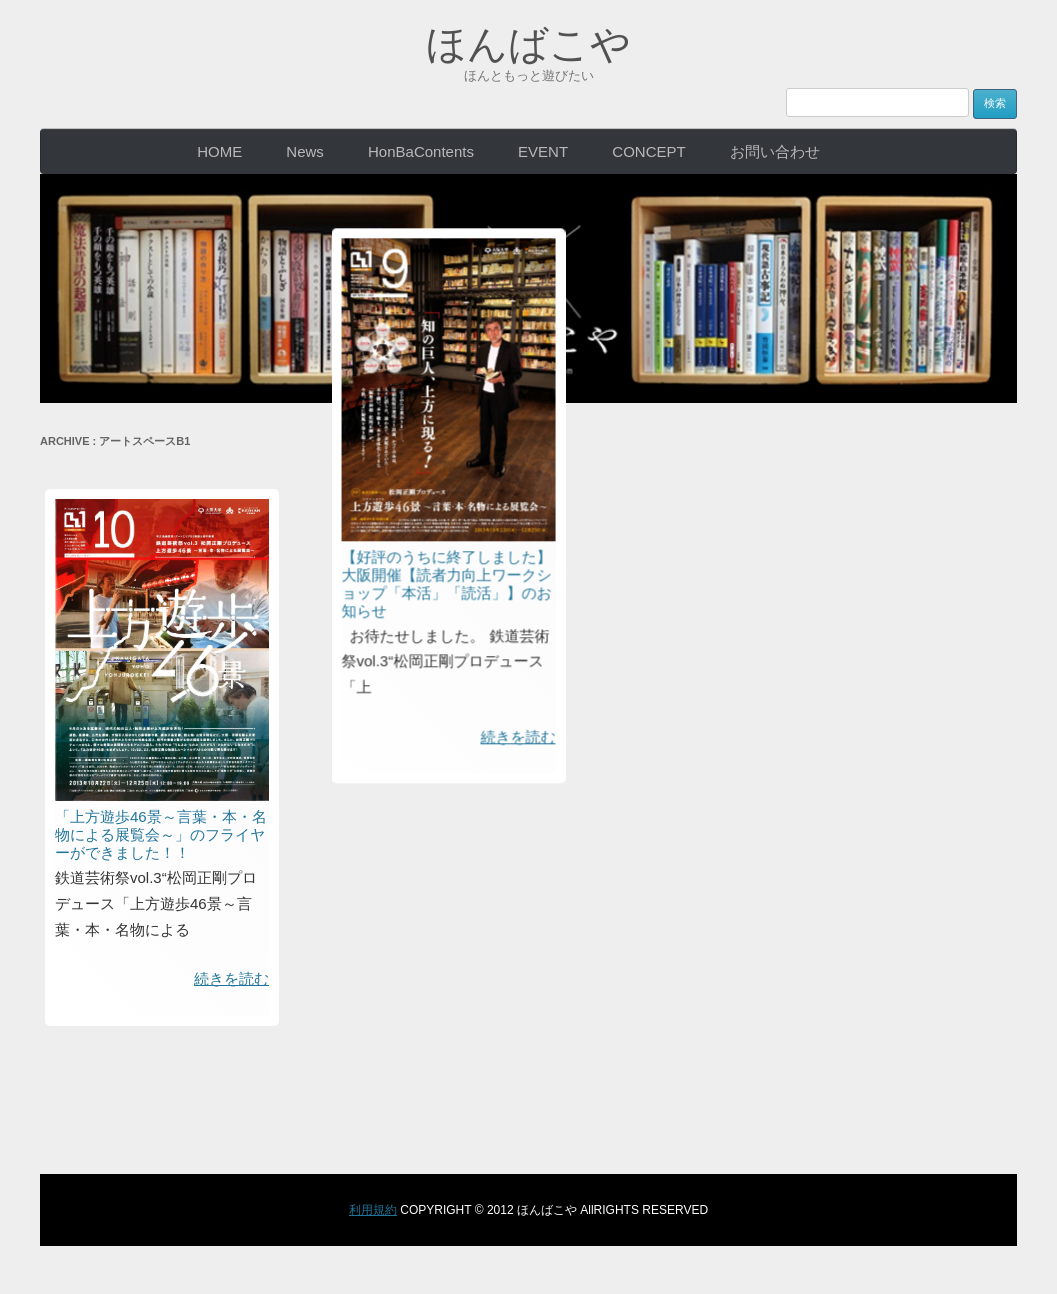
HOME (219, 151)
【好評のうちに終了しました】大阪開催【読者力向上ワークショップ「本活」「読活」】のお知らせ (476, 404)
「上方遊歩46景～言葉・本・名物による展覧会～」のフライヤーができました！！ (161, 834)
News (305, 151)
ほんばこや (528, 44)
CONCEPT (648, 151)
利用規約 (373, 1210)
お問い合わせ (775, 151)
